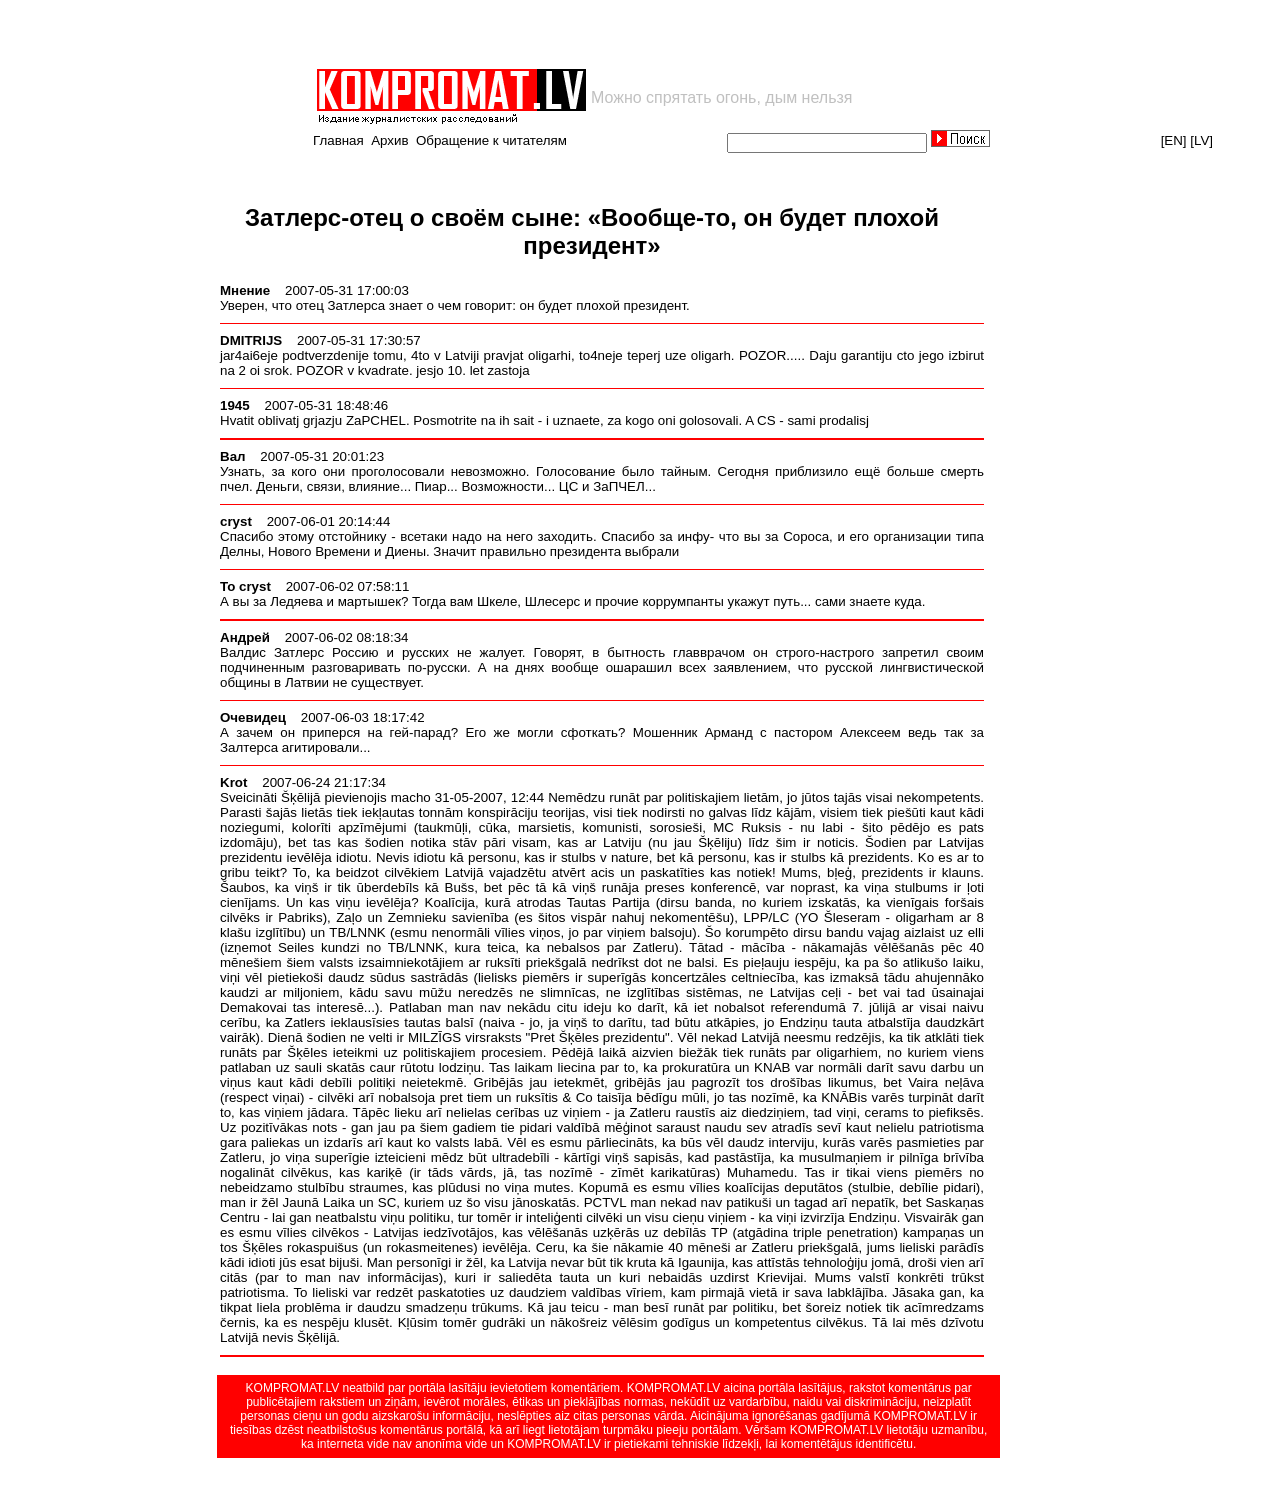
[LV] (1201, 140)
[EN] (1174, 140)
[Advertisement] (548, 34)
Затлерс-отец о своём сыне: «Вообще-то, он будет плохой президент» (592, 231)
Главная (338, 140)
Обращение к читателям (491, 140)
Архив (389, 140)
